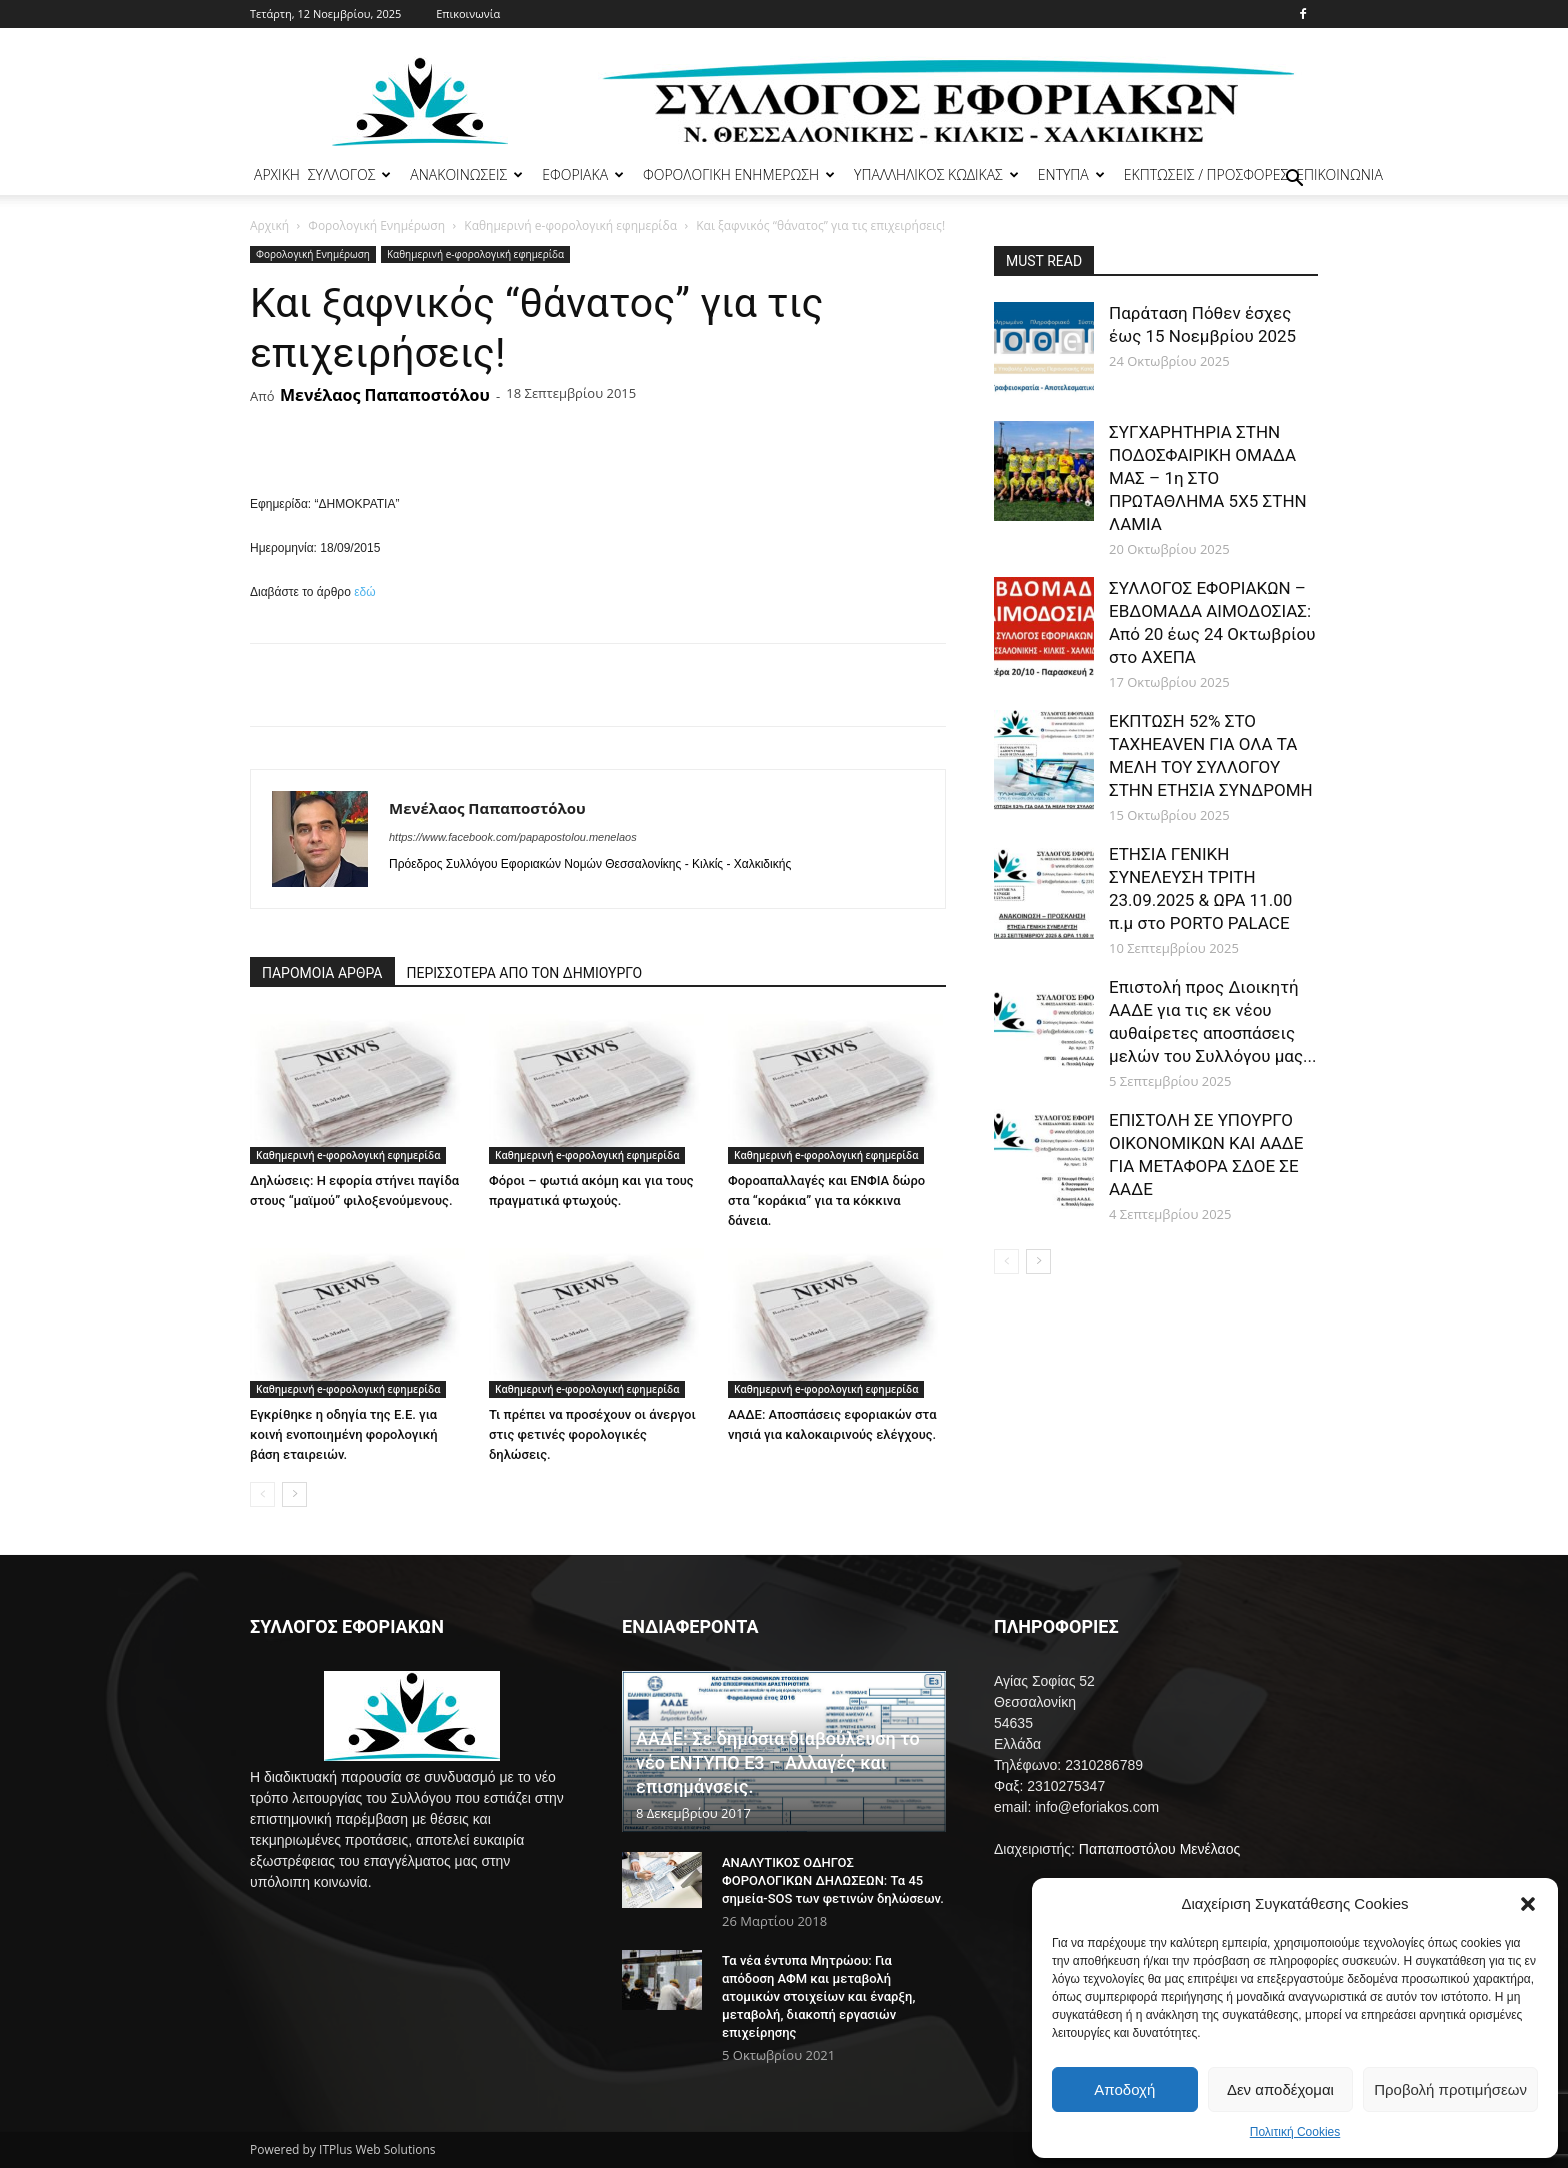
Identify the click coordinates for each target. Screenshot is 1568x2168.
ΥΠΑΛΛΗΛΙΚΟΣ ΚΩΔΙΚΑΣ (936, 174)
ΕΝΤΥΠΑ (1071, 174)
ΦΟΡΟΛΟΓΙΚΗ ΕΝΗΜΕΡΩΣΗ (739, 174)
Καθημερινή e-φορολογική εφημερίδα (570, 225)
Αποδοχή (1124, 2089)
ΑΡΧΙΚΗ (277, 174)
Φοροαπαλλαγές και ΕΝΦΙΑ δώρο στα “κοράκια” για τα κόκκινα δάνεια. (826, 1200)
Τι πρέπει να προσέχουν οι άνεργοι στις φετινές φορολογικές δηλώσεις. (592, 1434)
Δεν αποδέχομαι (1280, 2089)
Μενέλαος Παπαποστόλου (385, 395)
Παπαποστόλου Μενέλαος (1159, 1849)
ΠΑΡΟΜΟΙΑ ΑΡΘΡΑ (322, 973)
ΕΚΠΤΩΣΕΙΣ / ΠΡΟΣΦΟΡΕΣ (1206, 174)
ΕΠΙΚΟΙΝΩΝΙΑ (1339, 174)
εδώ (364, 592)
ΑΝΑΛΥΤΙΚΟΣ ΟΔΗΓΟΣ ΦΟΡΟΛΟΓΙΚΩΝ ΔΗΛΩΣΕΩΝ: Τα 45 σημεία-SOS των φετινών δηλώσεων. (833, 1880)
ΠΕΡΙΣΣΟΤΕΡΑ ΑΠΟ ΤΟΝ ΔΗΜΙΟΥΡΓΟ (525, 973)
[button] (1528, 1904)
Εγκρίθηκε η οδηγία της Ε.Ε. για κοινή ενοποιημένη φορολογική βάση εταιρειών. (344, 1434)
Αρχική (269, 225)
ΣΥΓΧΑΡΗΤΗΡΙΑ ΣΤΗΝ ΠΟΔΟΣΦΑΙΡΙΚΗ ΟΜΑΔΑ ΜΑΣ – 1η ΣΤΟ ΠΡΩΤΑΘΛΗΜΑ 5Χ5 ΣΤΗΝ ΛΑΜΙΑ (1208, 478)
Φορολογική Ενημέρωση (376, 225)
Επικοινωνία (468, 13)
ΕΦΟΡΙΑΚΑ (583, 174)
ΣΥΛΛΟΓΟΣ (350, 174)
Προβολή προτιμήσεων (1450, 2089)
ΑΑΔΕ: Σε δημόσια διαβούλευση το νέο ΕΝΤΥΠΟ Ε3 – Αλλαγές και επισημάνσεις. (778, 1762)
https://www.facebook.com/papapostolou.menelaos (513, 837)
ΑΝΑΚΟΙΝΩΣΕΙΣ (466, 174)
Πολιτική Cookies (1295, 2132)
